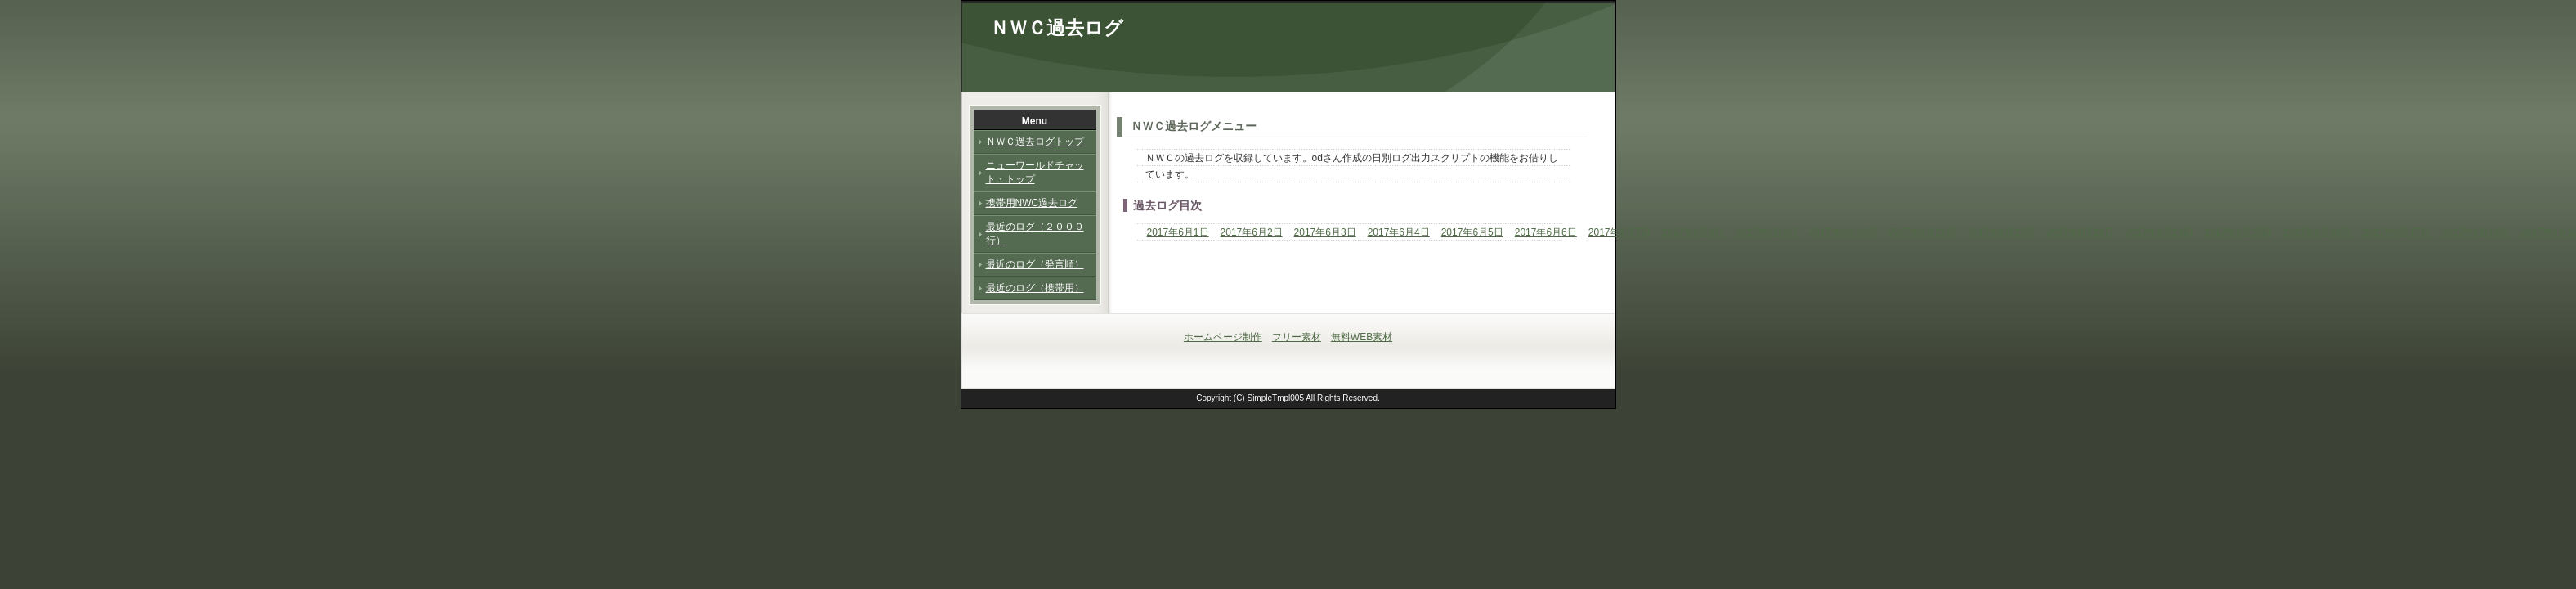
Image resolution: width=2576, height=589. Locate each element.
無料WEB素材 (1361, 337)
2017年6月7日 (1619, 232)
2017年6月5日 (1472, 232)
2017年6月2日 (1252, 232)
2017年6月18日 (2476, 232)
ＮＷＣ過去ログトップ (1035, 141)
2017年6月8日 (1693, 232)
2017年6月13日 (2080, 232)
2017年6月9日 (1767, 232)
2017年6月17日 (2396, 232)
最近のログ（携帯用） (1035, 288)
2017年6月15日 (2239, 232)
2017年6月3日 (1325, 232)
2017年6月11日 (1922, 232)
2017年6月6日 (1546, 232)
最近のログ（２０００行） (1035, 233)
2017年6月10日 (1843, 232)
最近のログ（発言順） (1035, 264)
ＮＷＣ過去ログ (1056, 27)
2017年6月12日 (2001, 232)
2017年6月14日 (2159, 232)
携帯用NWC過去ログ (1032, 203)
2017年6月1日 (1178, 232)
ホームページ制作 (1223, 337)
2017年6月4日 (1399, 232)
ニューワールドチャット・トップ (1035, 172)
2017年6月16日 (2317, 232)
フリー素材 (1296, 337)
